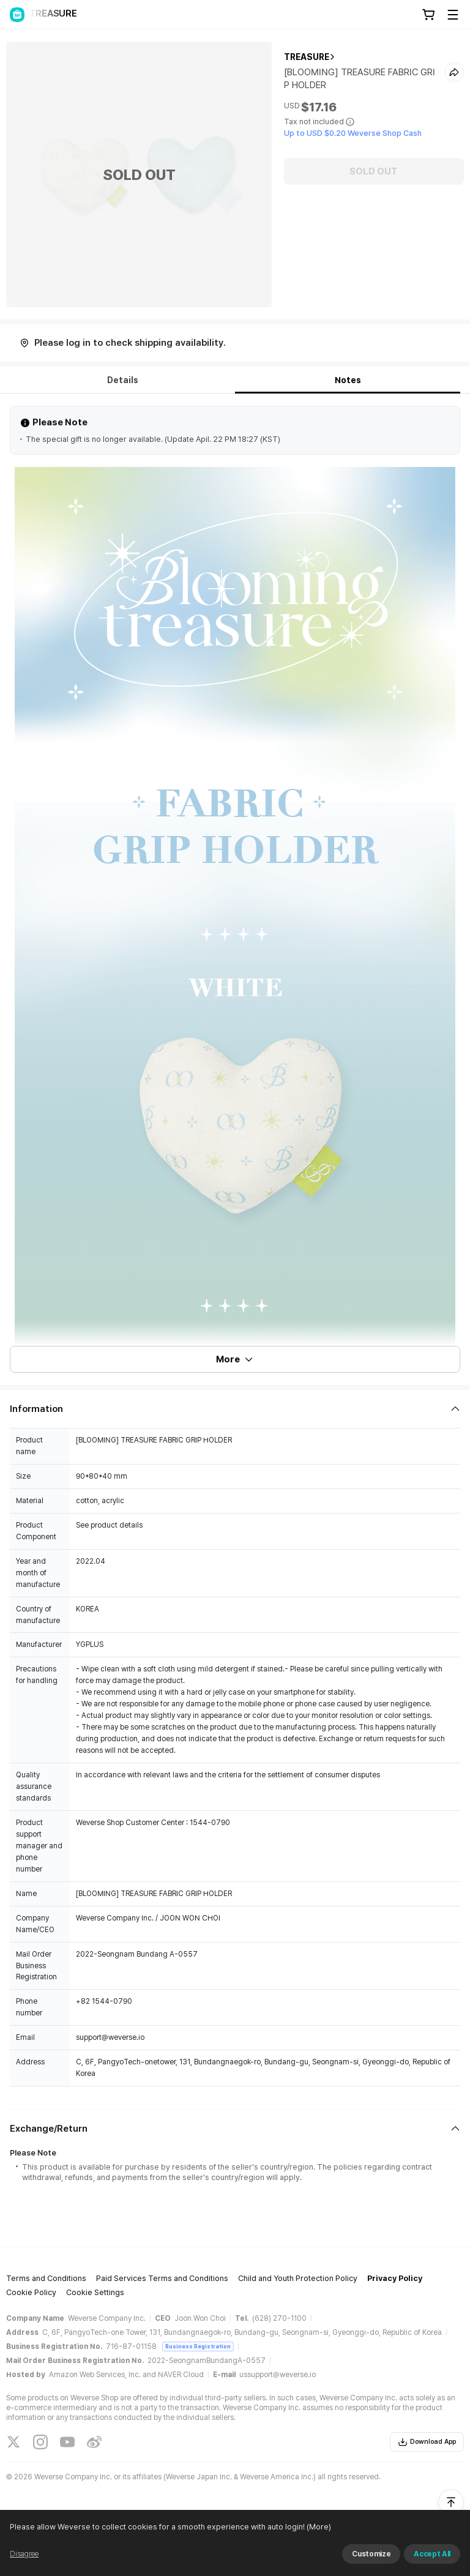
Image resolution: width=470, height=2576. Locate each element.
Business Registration (198, 2346)
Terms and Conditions (46, 2278)
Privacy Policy (394, 2278)
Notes (348, 380)
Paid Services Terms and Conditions (162, 2278)
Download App (427, 2442)
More (235, 1359)
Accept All (432, 2554)
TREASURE (306, 57)
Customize (371, 2554)
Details (122, 380)
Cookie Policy (31, 2292)
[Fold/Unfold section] (235, 1409)
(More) (318, 2526)
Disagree (24, 2554)
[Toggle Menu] (453, 14)
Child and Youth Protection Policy (297, 2278)
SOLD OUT (373, 171)
